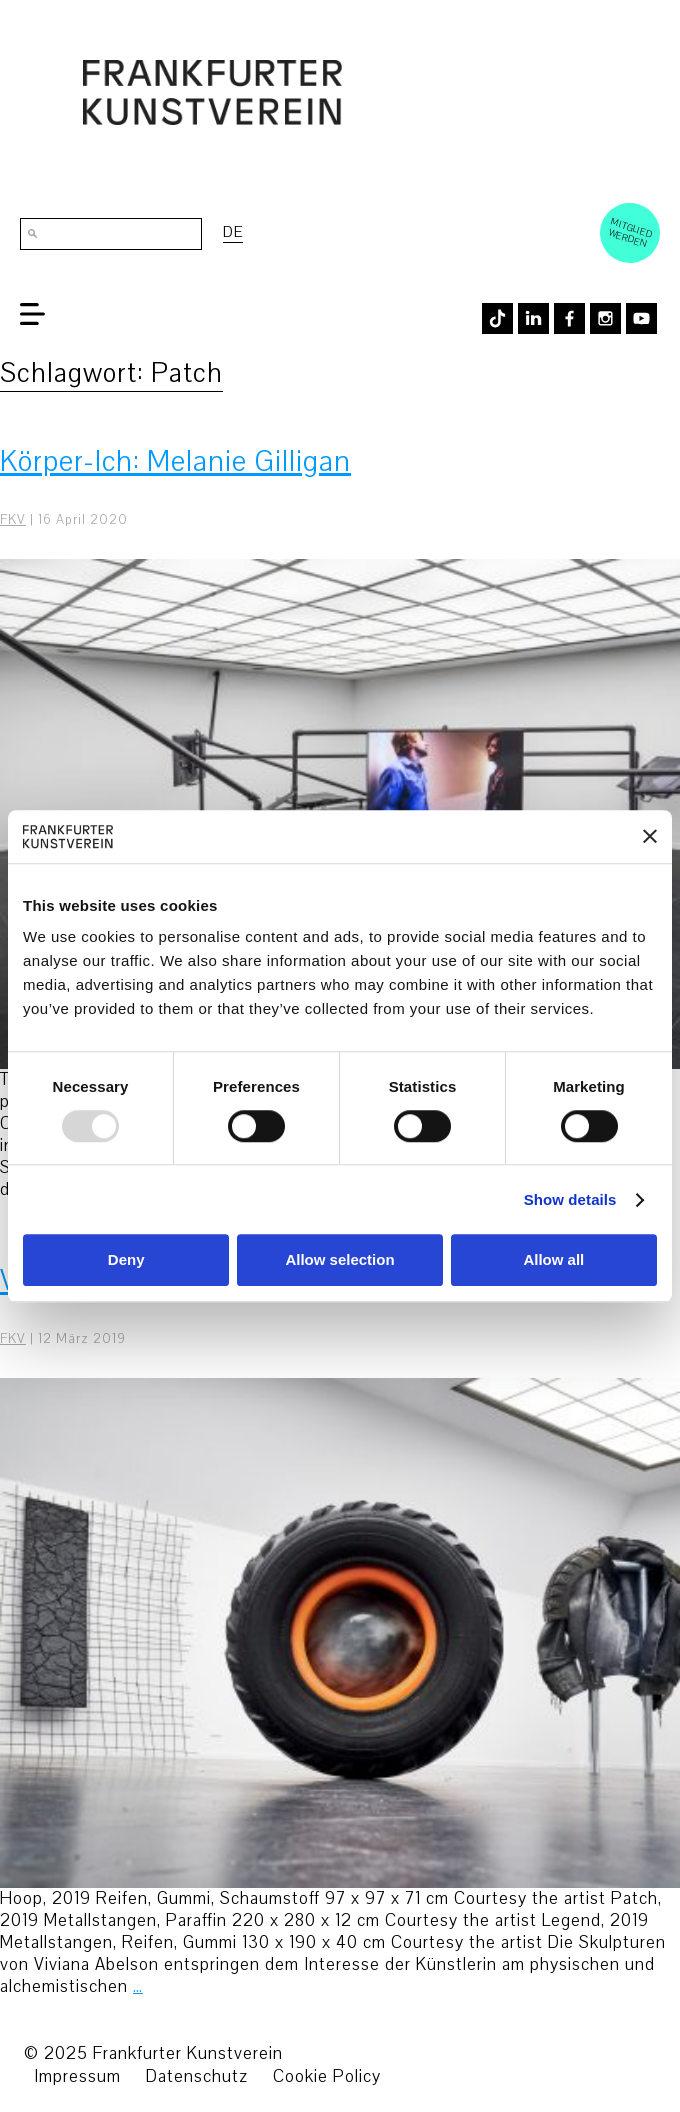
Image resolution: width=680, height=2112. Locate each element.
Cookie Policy (327, 2076)
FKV (13, 520)
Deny (126, 1260)
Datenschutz (197, 2076)
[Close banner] (650, 837)
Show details (570, 1199)
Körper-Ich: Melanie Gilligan (175, 461)
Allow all (553, 1260)
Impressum (77, 2076)
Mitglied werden (631, 232)
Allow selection (339, 1260)
